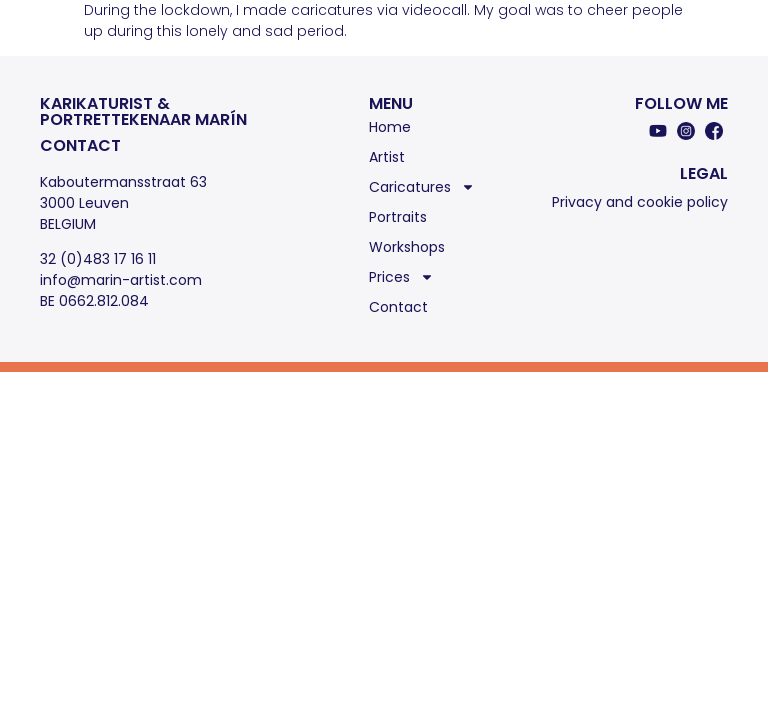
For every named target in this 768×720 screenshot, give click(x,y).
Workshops (407, 247)
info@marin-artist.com (121, 280)
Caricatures (422, 187)
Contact (398, 307)
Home (390, 127)
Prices (401, 277)
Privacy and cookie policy (640, 202)
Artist (387, 157)
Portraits (398, 217)
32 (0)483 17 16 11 (98, 259)
